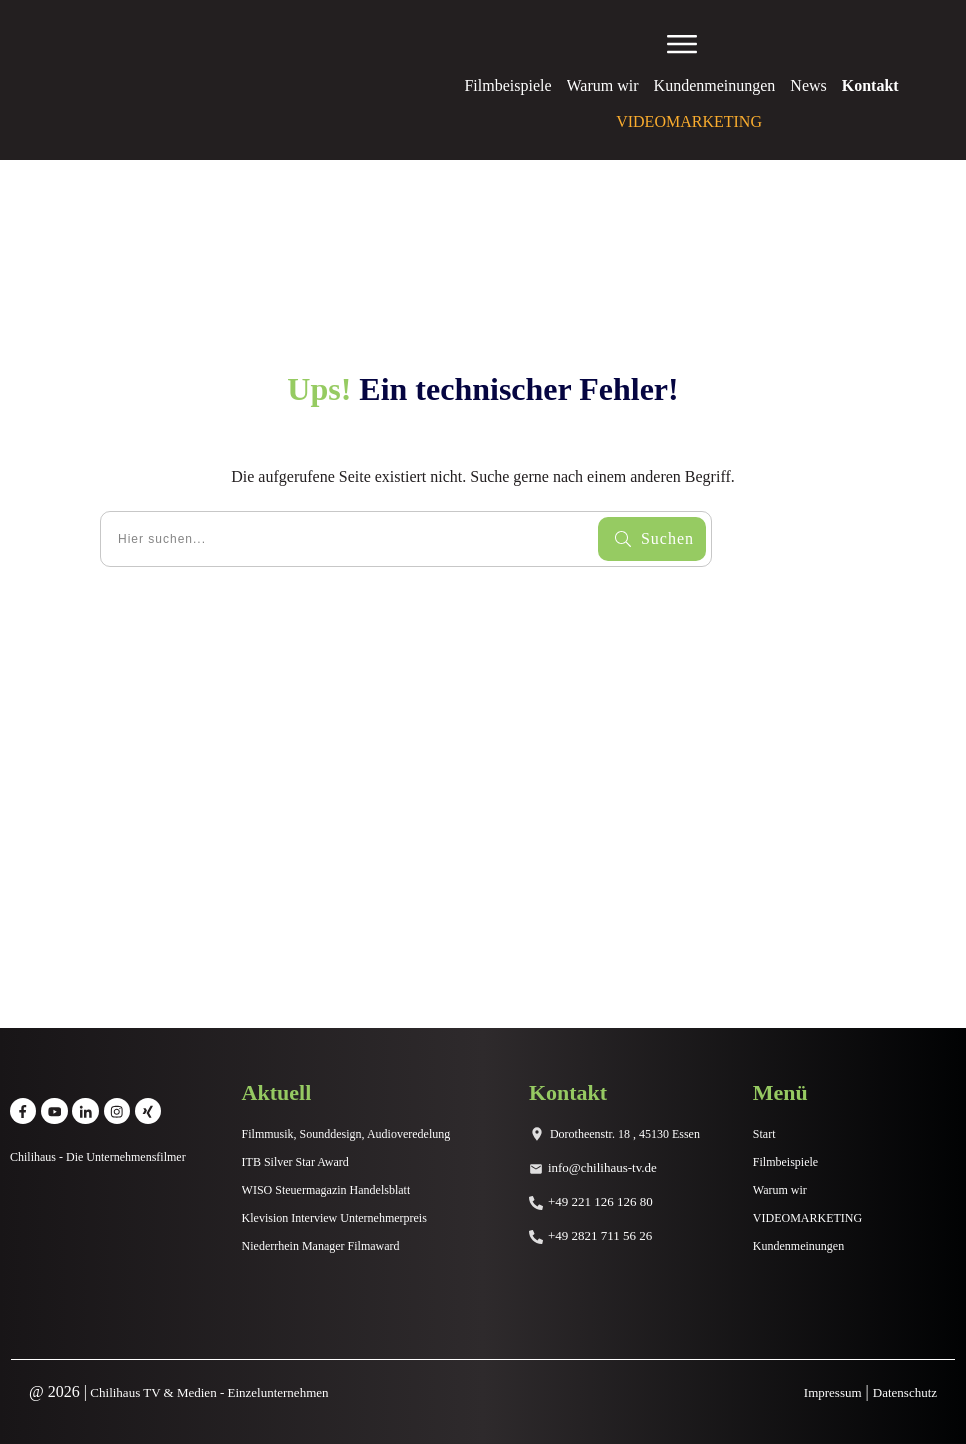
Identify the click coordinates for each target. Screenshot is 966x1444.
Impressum (833, 1392)
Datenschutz (905, 1392)
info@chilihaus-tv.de (602, 1167)
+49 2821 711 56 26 (600, 1235)
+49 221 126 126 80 (600, 1201)
